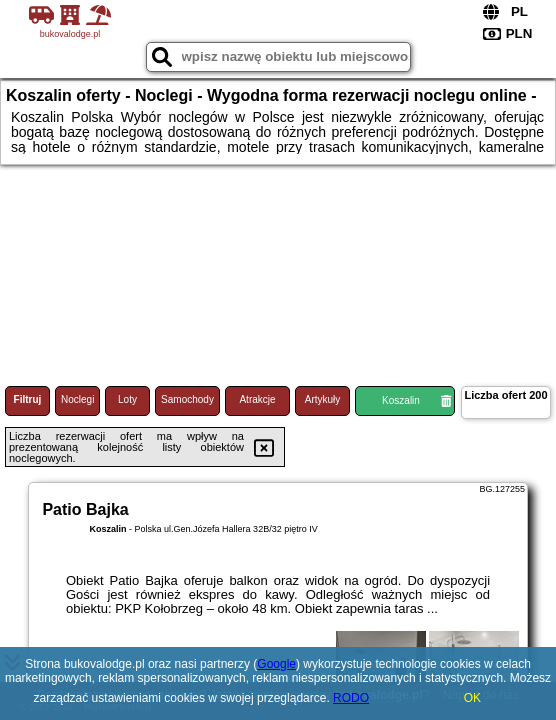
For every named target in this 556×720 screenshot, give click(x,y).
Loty (127, 399)
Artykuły (323, 399)
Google (276, 664)
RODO (351, 698)
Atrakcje (257, 399)
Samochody (187, 399)
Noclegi (77, 399)
